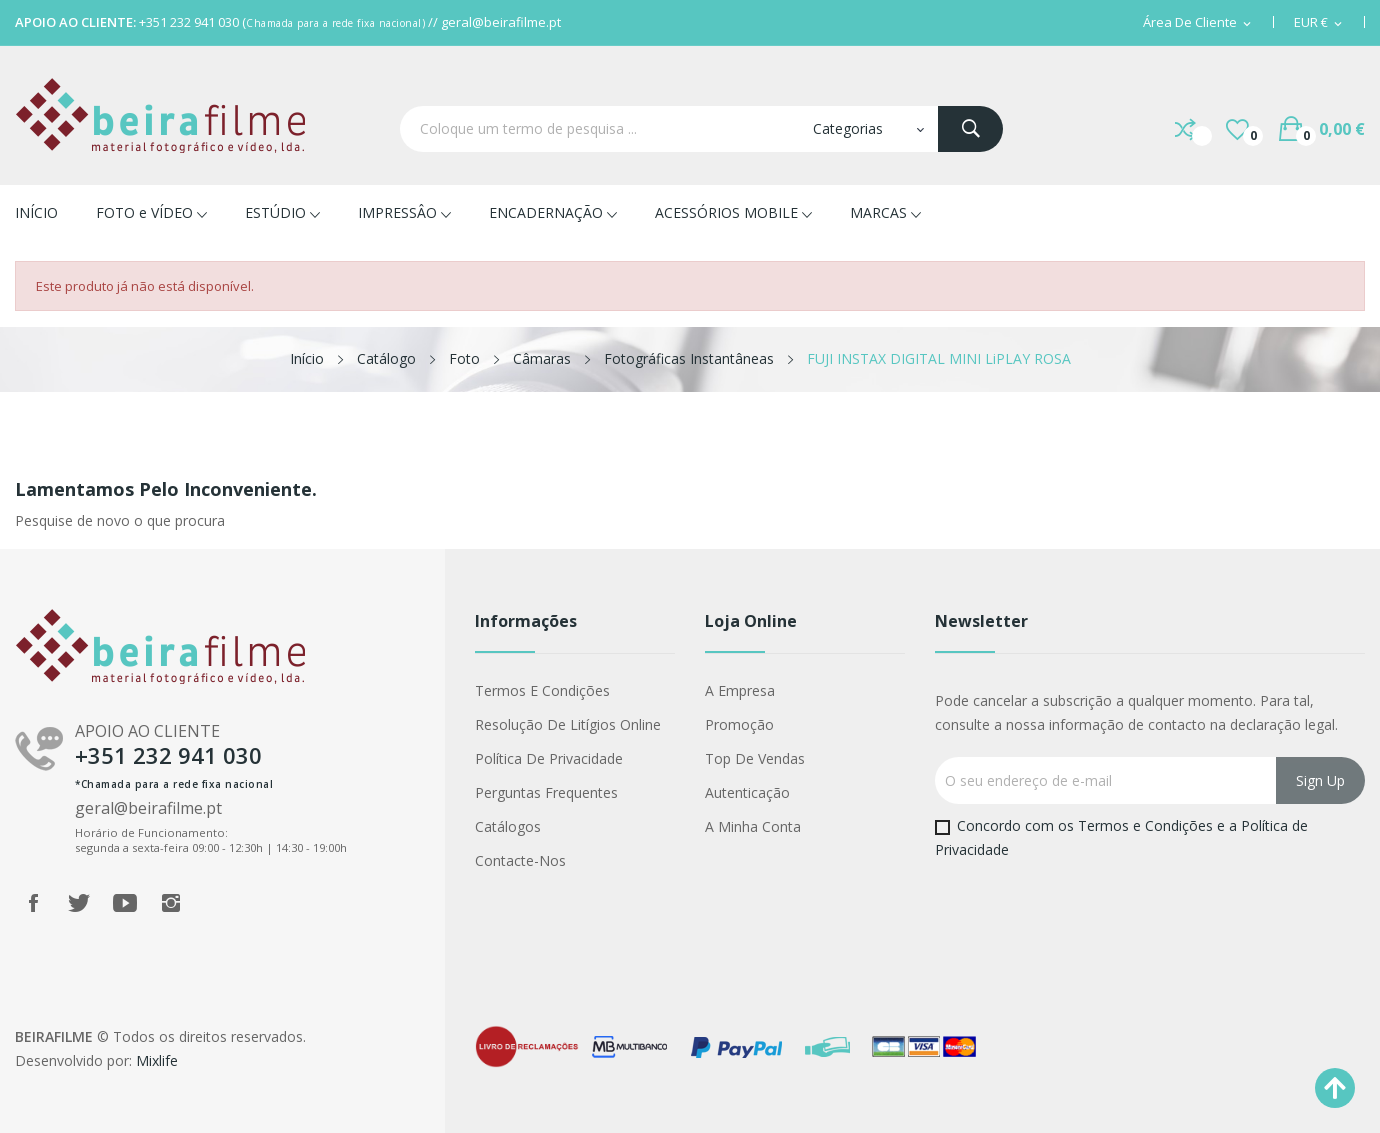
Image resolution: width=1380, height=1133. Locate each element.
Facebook (33, 903)
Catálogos (508, 826)
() (1237, 129)
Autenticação (747, 792)
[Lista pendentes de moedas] (1319, 23)
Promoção (739, 724)
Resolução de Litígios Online (568, 724)
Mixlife (157, 1060)
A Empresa (740, 690)
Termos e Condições (542, 690)
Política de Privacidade (549, 758)
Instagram (171, 903)
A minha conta (753, 826)
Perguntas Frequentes (546, 792)
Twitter (79, 903)
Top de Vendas (755, 758)
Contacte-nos (520, 860)
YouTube (125, 903)
